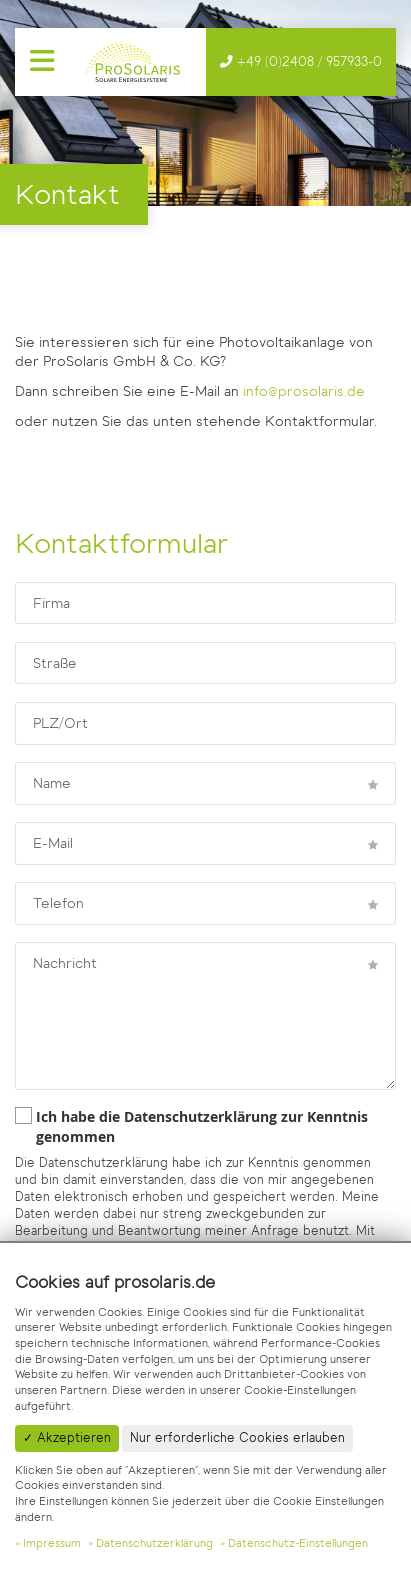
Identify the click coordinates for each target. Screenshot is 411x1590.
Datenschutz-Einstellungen (298, 1543)
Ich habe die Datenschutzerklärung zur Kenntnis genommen (191, 1126)
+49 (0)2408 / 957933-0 (307, 61)
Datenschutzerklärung (154, 1543)
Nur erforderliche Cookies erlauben (237, 1437)
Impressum (52, 1543)
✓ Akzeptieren (67, 1437)
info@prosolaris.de (304, 391)
